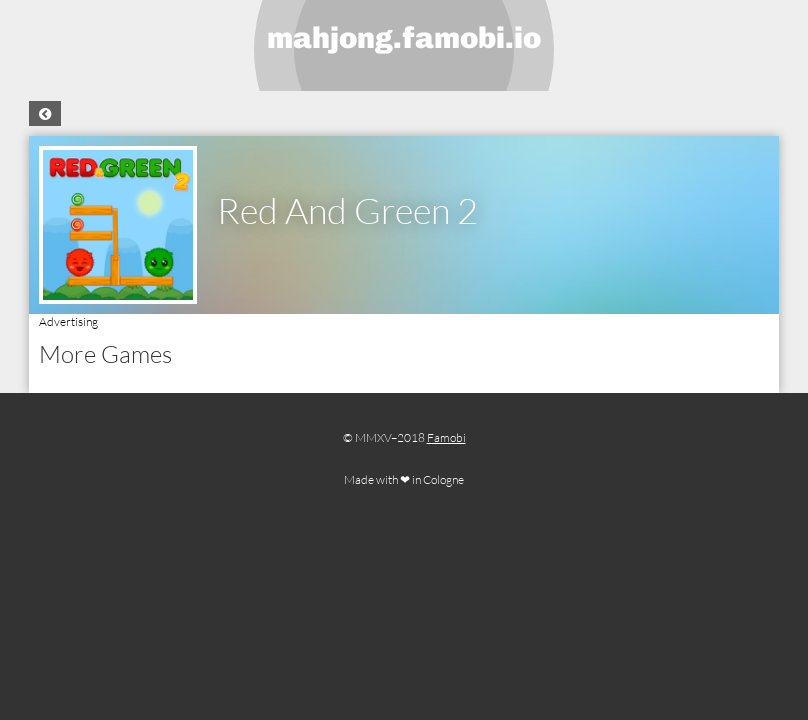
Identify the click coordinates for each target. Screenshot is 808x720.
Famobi (446, 437)
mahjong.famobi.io (404, 38)
